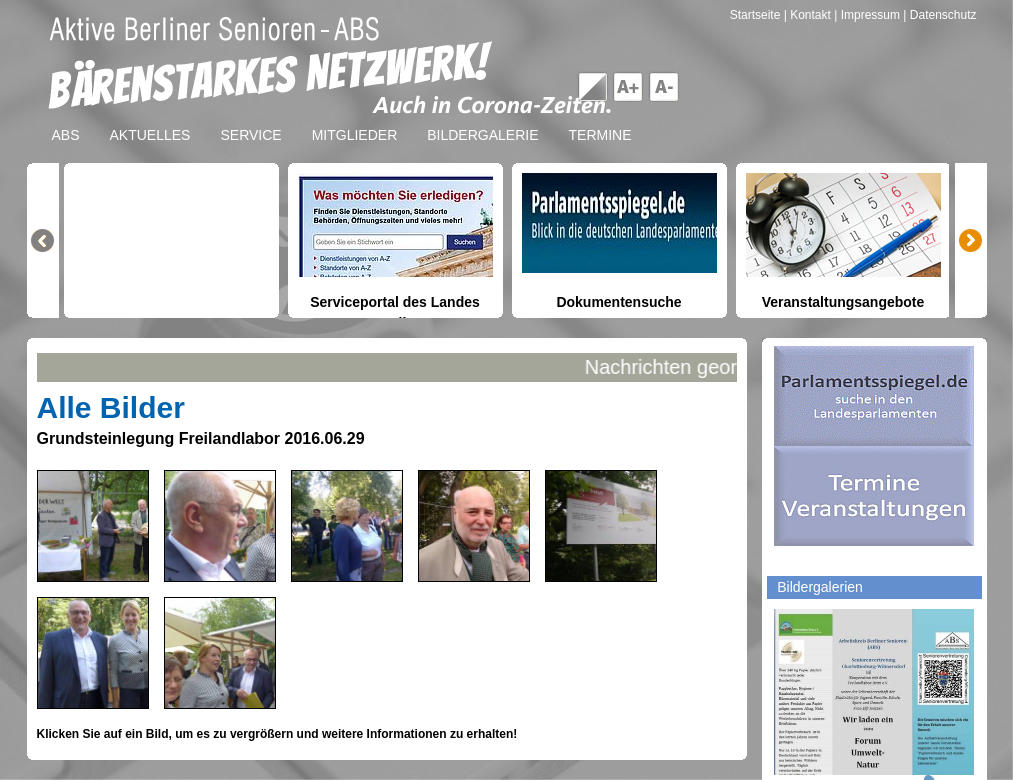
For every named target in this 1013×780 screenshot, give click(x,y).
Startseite (757, 15)
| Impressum (867, 15)
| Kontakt (809, 15)
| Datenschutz (939, 15)
